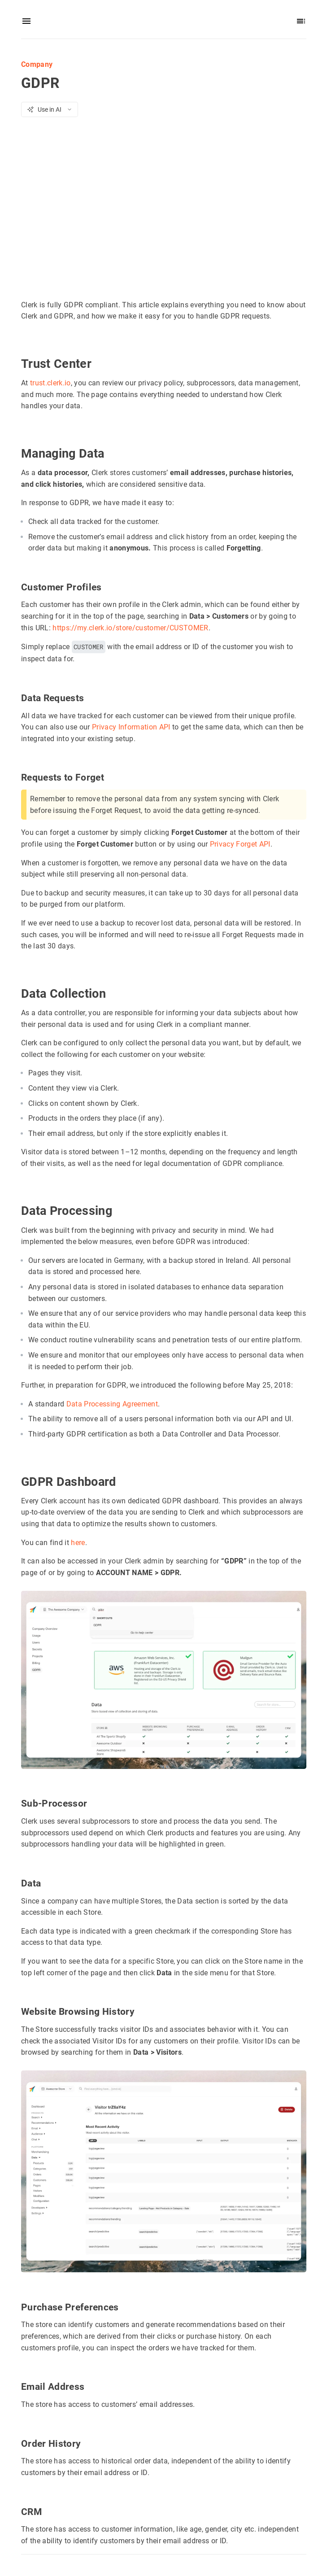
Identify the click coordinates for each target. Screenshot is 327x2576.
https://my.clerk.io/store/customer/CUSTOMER (130, 628)
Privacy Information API (131, 727)
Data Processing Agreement (111, 1404)
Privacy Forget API (239, 844)
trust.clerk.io (50, 383)
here (78, 1542)
